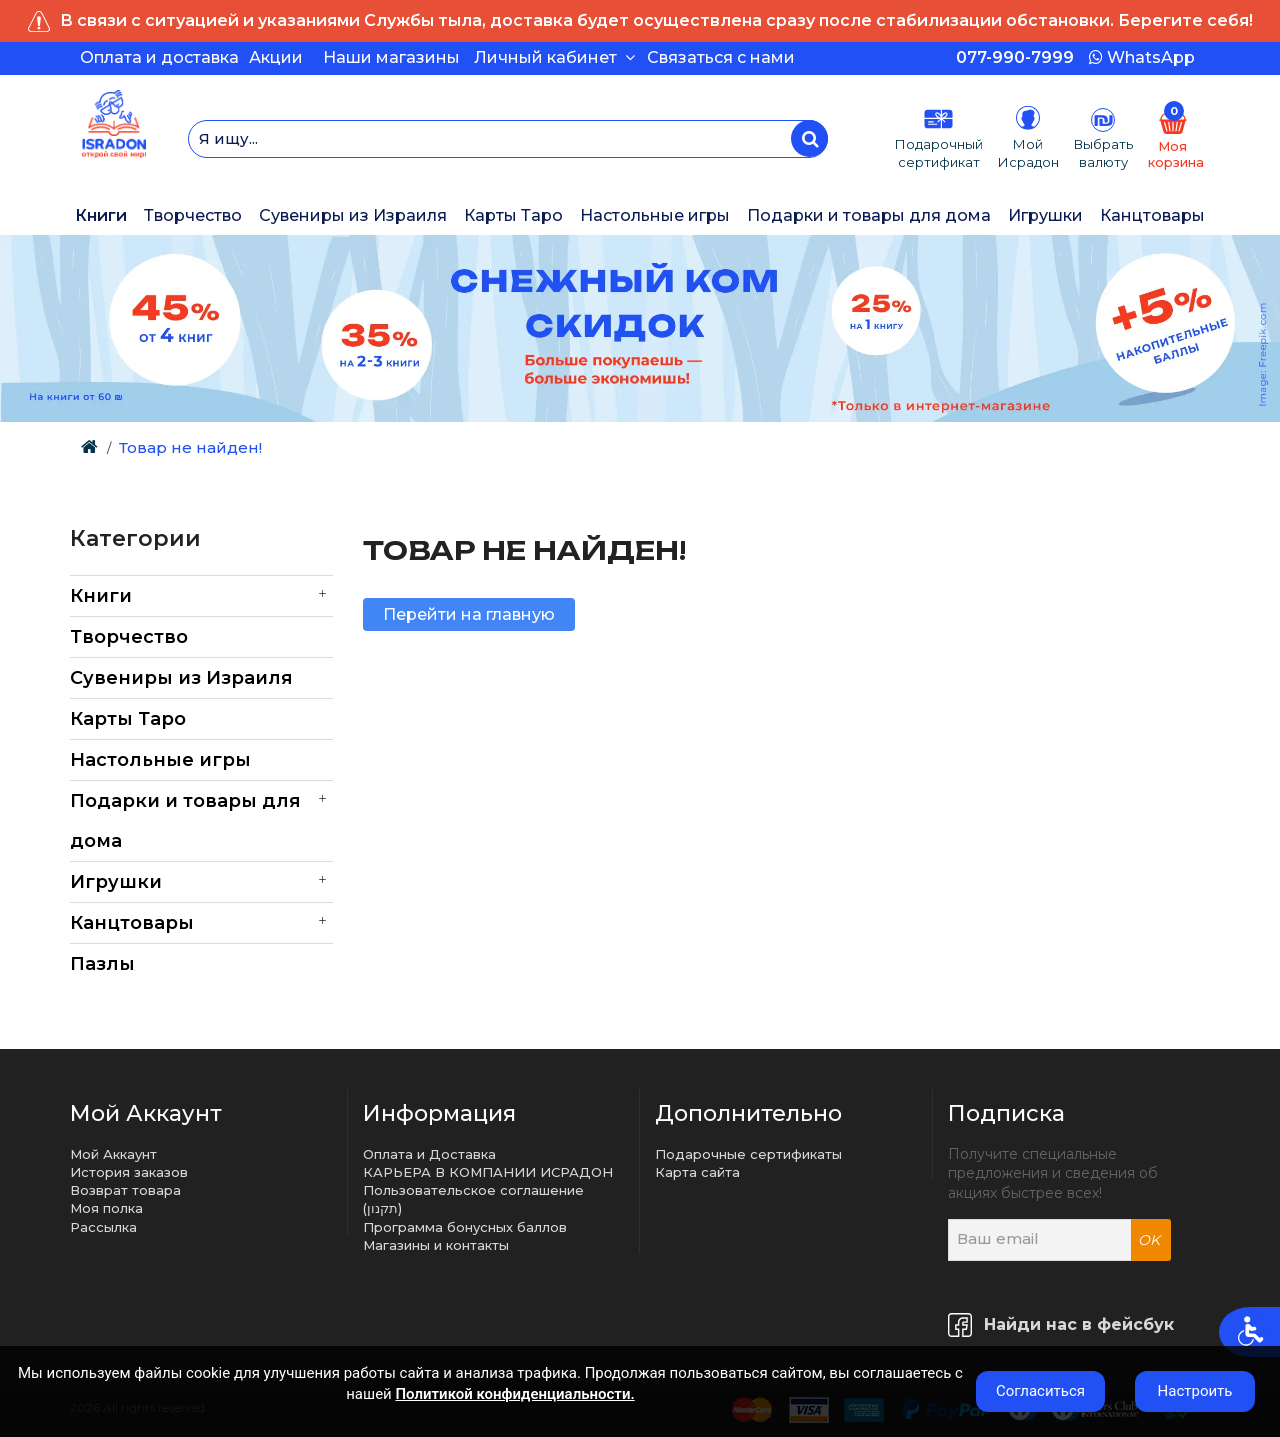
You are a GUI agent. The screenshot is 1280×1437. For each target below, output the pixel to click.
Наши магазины (391, 57)
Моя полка (106, 1208)
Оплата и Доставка (429, 1154)
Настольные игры (655, 215)
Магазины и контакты (436, 1245)
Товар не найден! (190, 447)
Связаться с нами (721, 57)
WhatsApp (1142, 57)
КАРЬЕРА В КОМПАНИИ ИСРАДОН (488, 1172)
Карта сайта (697, 1172)
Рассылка (103, 1227)
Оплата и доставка (159, 57)
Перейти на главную (469, 614)
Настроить (1195, 1391)
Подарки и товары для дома (869, 215)
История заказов (129, 1172)
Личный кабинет (554, 57)
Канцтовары (1152, 215)
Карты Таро (513, 215)
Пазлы (102, 964)
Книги (101, 215)
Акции (276, 57)
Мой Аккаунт (113, 1154)
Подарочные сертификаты (748, 1154)
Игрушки (1045, 215)
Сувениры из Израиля (353, 215)
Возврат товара (125, 1190)
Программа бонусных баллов (465, 1227)
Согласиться (1040, 1391)
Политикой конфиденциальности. (514, 1394)
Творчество (193, 215)
